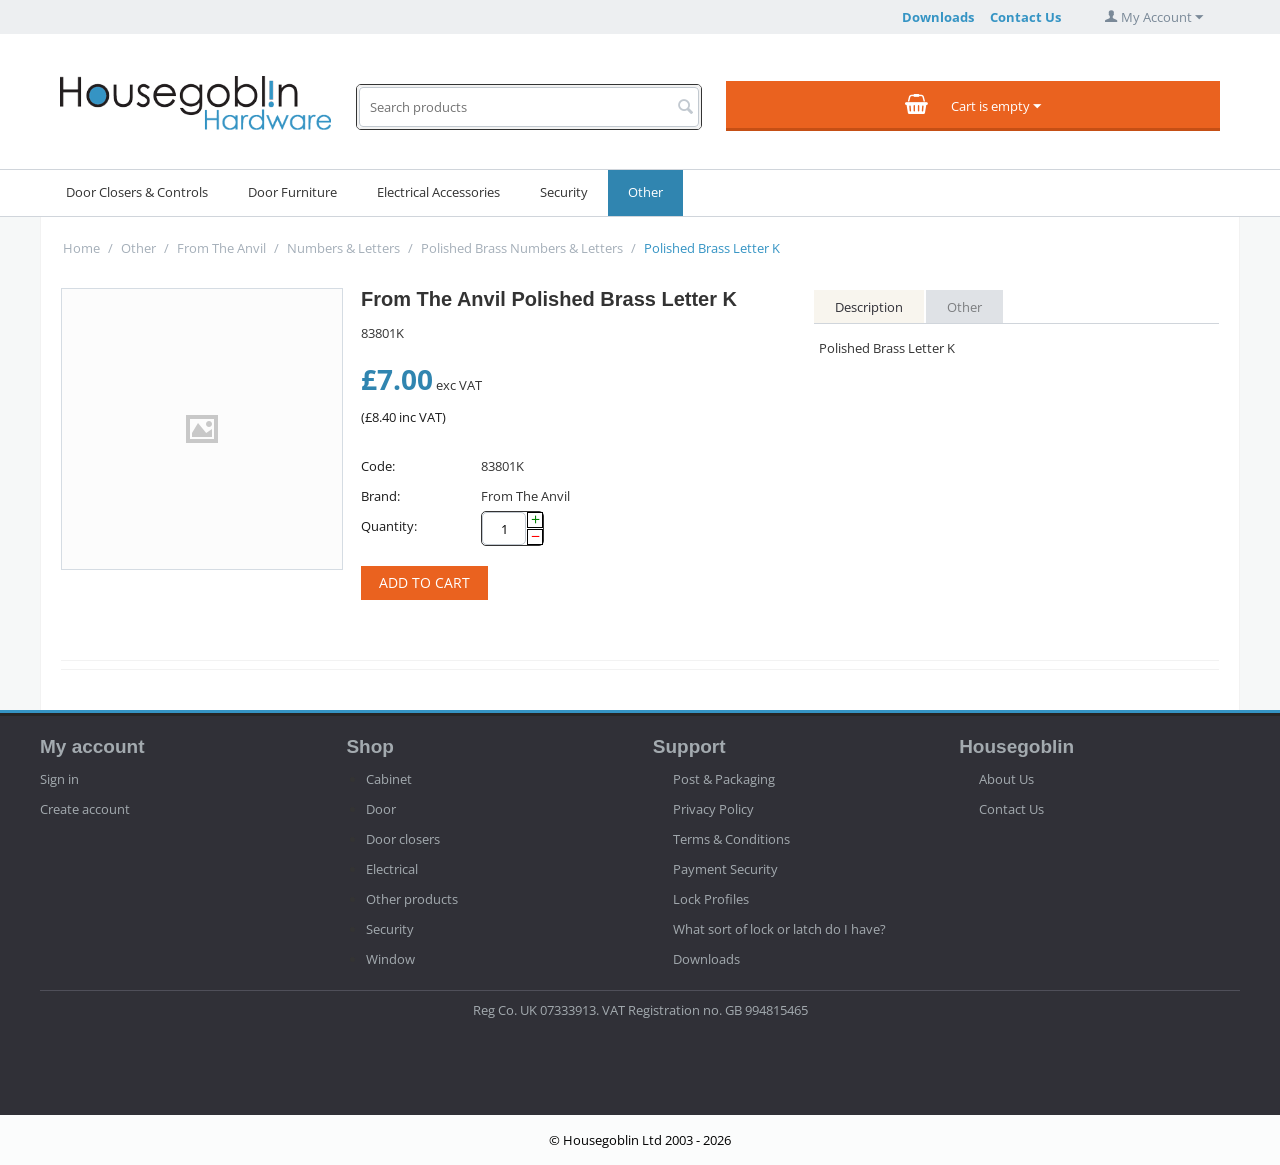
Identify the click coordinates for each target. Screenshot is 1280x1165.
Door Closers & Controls (137, 192)
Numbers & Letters (343, 248)
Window (390, 959)
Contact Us (1025, 17)
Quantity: (389, 526)
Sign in (59, 779)
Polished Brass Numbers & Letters (522, 248)
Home (81, 248)
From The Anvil (221, 248)
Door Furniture (292, 192)
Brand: (380, 496)
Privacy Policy (713, 809)
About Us (1006, 779)
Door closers (403, 839)
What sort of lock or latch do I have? (779, 929)
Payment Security (725, 869)
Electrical (392, 869)
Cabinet (389, 779)
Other (645, 192)
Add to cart (424, 582)
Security (564, 192)
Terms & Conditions (731, 839)
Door (381, 809)
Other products (412, 899)
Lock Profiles (711, 899)
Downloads (938, 17)
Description (869, 307)
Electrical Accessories (438, 192)
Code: (378, 466)
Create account (85, 809)
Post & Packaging (724, 779)
